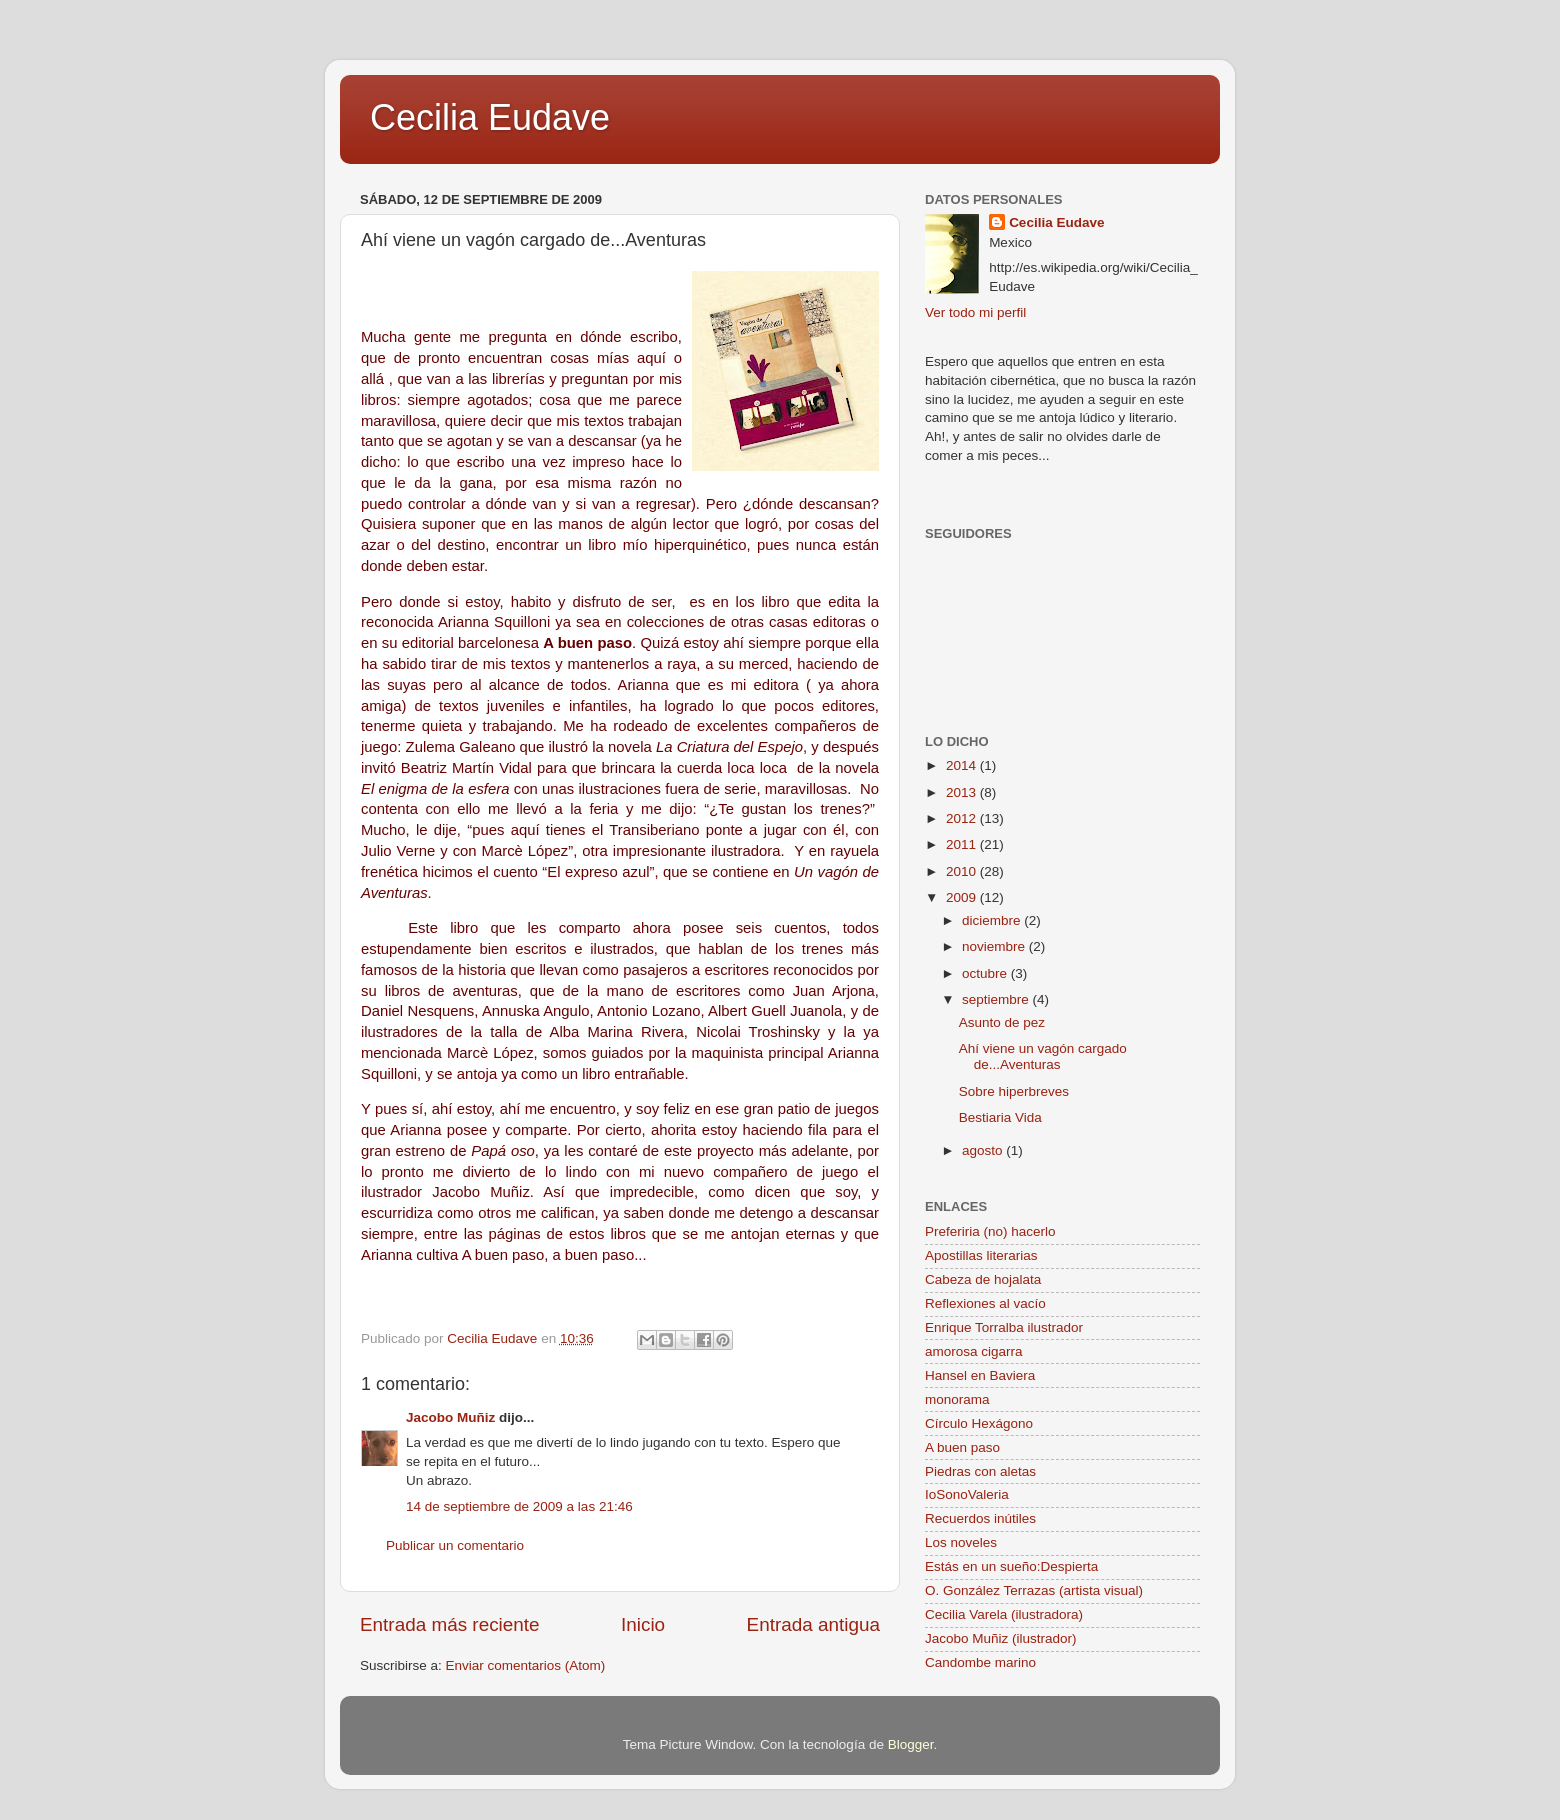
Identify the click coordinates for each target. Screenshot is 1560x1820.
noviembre (995, 946)
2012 (963, 818)
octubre (986, 973)
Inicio (643, 1624)
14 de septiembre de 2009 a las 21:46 (519, 1506)
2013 (963, 792)
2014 (963, 765)
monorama (957, 1399)
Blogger (911, 1744)
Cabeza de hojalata (983, 1279)
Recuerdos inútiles (980, 1518)
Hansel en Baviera (980, 1375)
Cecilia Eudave (490, 117)
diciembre (993, 920)
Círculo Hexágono (979, 1423)
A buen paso (962, 1447)
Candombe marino (980, 1662)
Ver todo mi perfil (975, 312)
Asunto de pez (1002, 1022)
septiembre (997, 999)
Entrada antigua (813, 1624)
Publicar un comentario (455, 1545)
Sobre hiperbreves (1014, 1091)
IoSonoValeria (967, 1494)
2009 (963, 897)
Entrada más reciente (450, 1624)
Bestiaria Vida (1000, 1117)
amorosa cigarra (974, 1351)
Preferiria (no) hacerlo (990, 1231)
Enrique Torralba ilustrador (1004, 1327)
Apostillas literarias (981, 1255)
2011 (963, 844)
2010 (963, 871)
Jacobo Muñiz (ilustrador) (1001, 1638)
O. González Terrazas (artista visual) (1034, 1590)
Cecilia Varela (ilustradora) (1004, 1614)
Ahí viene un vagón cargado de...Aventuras (1043, 1056)
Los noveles (961, 1542)
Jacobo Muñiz (450, 1417)
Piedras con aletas (980, 1471)
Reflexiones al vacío (985, 1303)
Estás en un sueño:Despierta (1011, 1566)
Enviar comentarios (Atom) (526, 1665)
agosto (984, 1150)
